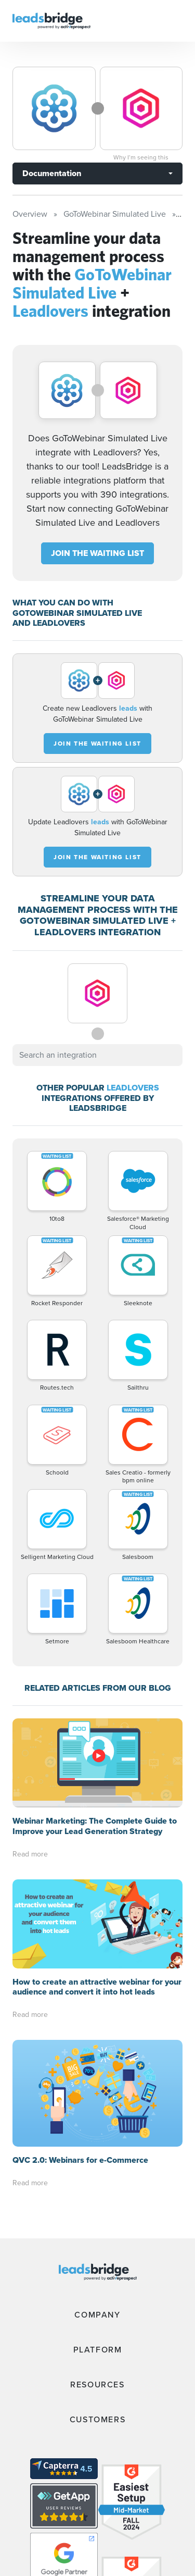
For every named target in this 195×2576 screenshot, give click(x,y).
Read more (30, 1854)
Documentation (51, 173)
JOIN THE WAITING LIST (97, 553)
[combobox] (97, 1055)
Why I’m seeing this (140, 157)
